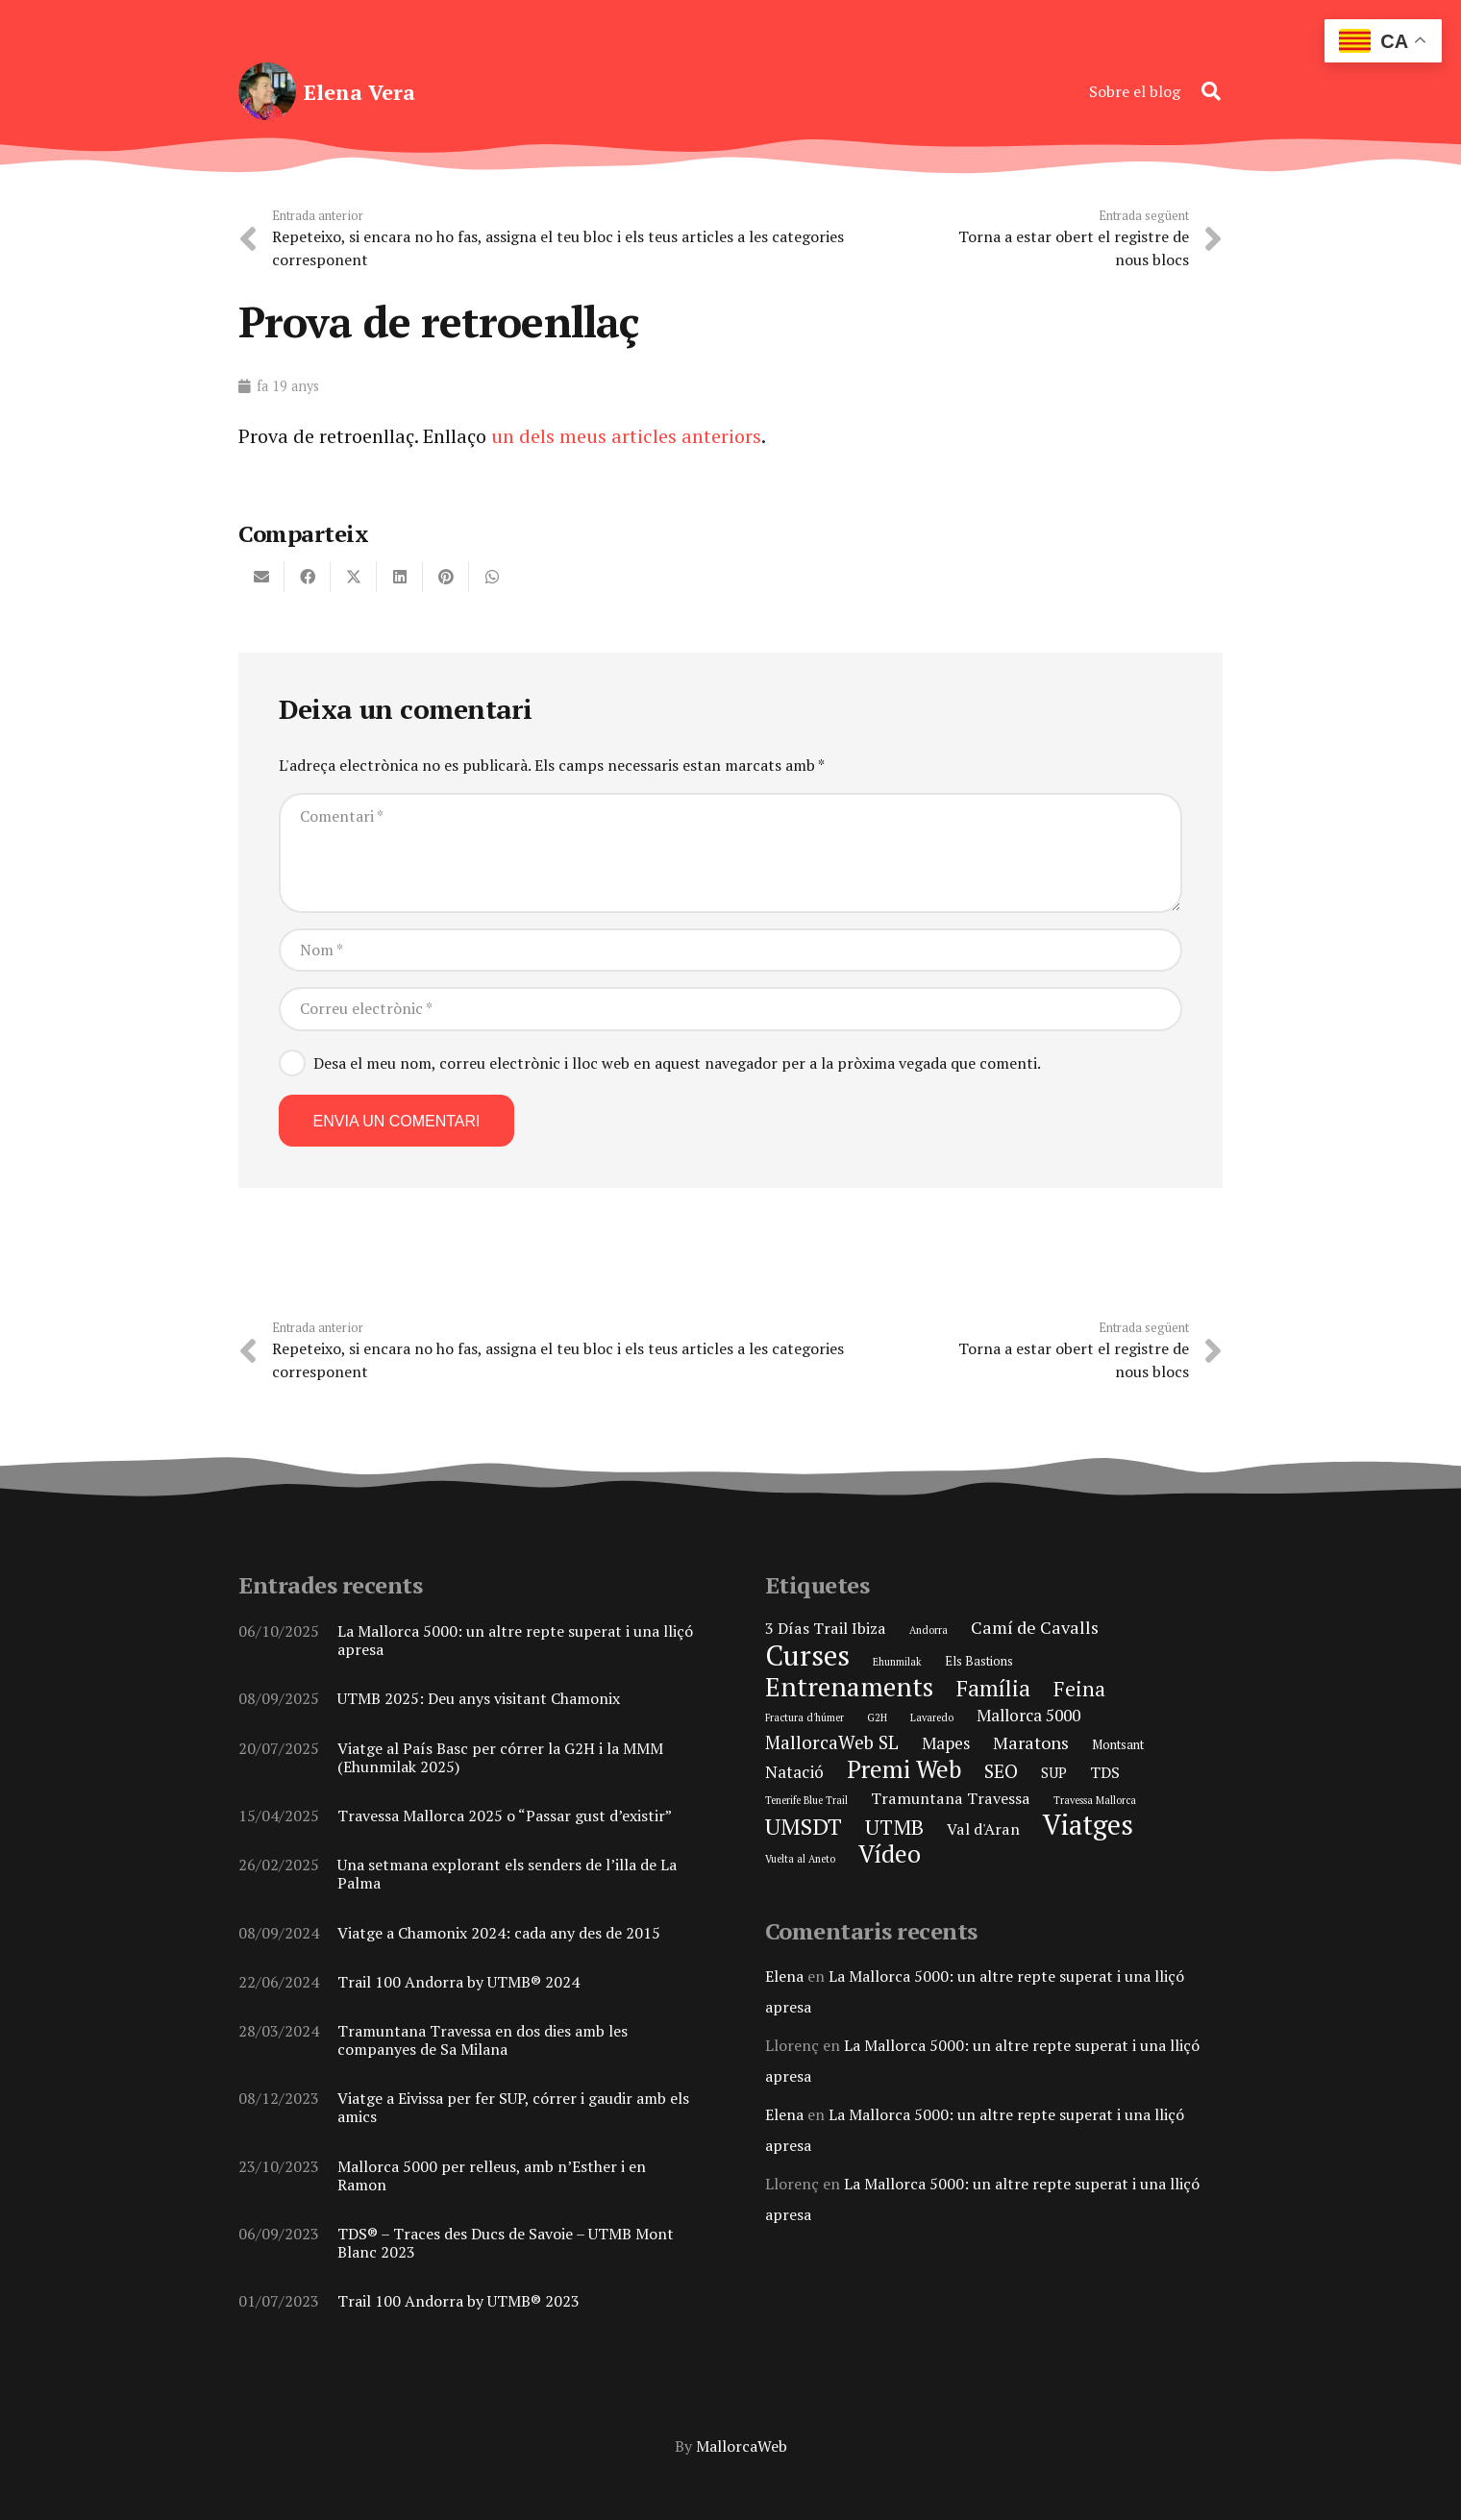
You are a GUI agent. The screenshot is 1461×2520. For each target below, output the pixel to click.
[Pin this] (446, 576)
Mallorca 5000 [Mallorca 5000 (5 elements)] (1028, 1715)
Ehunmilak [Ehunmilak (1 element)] (897, 1661)
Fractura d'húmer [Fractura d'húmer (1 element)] (804, 1717)
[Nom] (730, 950)
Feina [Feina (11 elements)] (1079, 1688)
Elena (784, 1976)
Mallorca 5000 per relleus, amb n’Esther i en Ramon (491, 2174)
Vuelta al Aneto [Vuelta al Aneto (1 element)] (800, 1858)
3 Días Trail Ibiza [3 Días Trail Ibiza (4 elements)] (825, 1628)
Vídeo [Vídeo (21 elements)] (889, 1853)
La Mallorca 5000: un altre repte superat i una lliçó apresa (515, 1640)
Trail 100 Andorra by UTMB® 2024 (458, 1981)
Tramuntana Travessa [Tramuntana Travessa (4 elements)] (950, 1798)
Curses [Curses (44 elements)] (807, 1655)
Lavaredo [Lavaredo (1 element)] (931, 1717)
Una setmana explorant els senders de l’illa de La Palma (507, 1873)
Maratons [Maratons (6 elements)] (1031, 1742)
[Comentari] (730, 853)
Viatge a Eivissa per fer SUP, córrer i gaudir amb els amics (513, 2107)
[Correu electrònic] (730, 1009)
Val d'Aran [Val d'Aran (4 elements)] (983, 1829)
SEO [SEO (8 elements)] (1001, 1771)
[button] (1211, 91)
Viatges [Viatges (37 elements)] (1088, 1824)
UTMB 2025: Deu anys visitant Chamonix (478, 1698)
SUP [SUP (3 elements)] (1054, 1773)
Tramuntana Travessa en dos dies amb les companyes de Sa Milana (482, 2040)
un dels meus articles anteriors (626, 436)
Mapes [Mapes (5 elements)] (946, 1743)
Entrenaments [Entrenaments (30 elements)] (849, 1686)
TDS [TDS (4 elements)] (1105, 1772)
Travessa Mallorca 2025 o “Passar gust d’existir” (504, 1815)
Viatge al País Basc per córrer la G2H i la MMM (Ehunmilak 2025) (500, 1756)
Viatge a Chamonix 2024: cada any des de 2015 (498, 1931)
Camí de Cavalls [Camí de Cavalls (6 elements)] (1035, 1627)
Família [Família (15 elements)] (993, 1688)
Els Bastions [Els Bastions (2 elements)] (979, 1660)
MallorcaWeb (741, 2446)
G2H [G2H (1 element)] (877, 1717)
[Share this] (308, 576)
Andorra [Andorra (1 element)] (928, 1630)
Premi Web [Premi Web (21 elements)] (904, 1769)
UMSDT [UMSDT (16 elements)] (803, 1826)
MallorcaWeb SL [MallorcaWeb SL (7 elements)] (832, 1742)
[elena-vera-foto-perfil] (267, 91)
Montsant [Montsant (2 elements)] (1118, 1744)
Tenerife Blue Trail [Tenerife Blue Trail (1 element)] (806, 1800)
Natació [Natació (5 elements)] (794, 1772)
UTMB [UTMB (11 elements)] (894, 1827)
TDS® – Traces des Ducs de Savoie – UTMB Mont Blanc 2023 (505, 2242)
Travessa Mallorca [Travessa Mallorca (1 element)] (1094, 1800)
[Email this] (261, 576)
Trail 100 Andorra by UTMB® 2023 (458, 2300)
